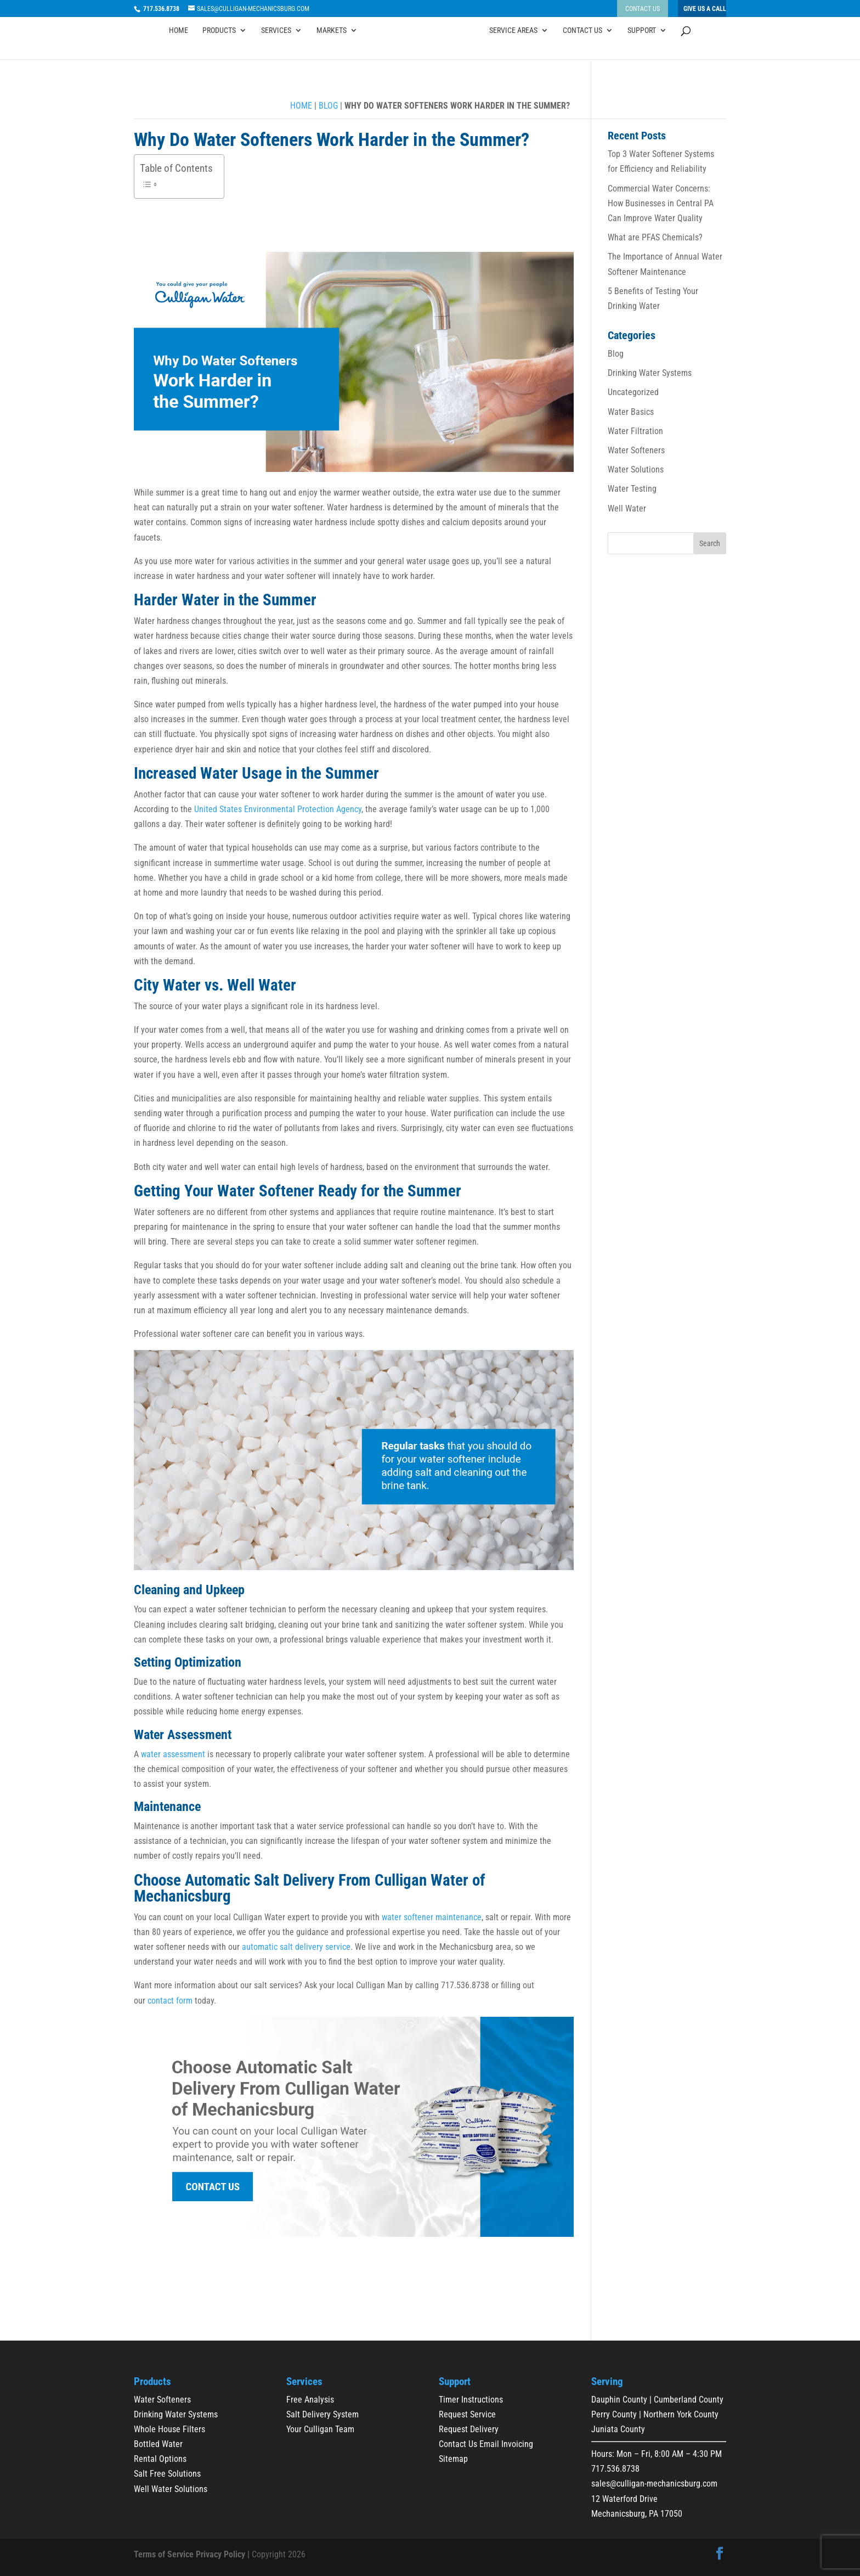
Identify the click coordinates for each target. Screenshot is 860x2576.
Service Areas (513, 46)
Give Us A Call (704, 9)
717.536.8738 (615, 2468)
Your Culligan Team (320, 2429)
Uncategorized (633, 392)
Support (641, 46)
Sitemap (453, 2459)
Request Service (467, 2414)
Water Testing (632, 488)
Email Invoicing (506, 2444)
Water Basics (631, 412)
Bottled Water (158, 2444)
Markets (331, 46)
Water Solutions (636, 469)
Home (178, 46)
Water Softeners (636, 450)
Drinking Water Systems (650, 373)
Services (276, 46)
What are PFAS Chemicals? (655, 237)
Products (219, 46)
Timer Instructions (471, 2399)
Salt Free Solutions (167, 2473)
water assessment (173, 1754)
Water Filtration (635, 431)
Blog (328, 105)
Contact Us (642, 9)
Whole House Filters (169, 2429)
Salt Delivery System (322, 2414)
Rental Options (160, 2459)
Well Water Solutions (170, 2489)
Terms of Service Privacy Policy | (192, 2554)
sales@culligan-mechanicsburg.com (654, 2483)
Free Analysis (310, 2399)
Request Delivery (469, 2429)
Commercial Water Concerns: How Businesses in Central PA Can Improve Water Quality (661, 203)
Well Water (627, 508)
